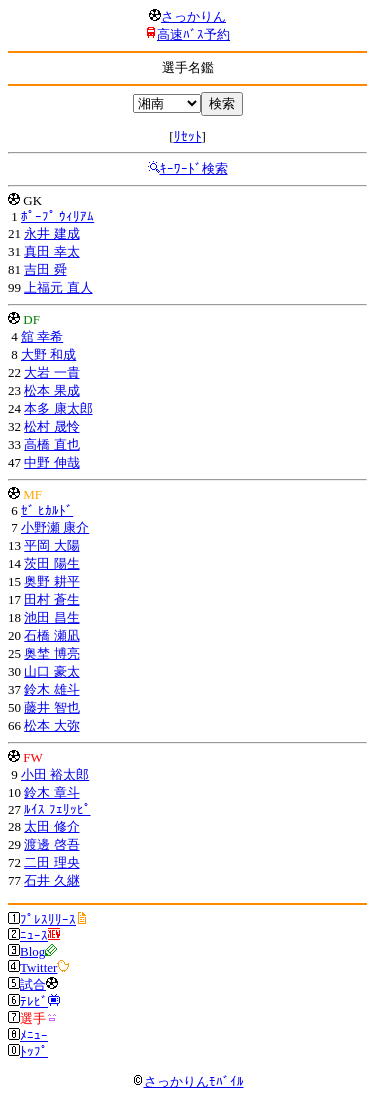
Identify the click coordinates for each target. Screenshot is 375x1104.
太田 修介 (51, 826)
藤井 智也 (51, 707)
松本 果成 (51, 390)
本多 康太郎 (58, 408)
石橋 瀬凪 (51, 635)
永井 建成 (51, 233)
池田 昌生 (51, 617)
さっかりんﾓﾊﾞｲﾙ (188, 1081)
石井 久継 (51, 880)
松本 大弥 (51, 725)
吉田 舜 (45, 269)
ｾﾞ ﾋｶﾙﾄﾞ (47, 510)
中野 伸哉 (51, 462)
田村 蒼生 (51, 599)
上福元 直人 (58, 287)
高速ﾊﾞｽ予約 (193, 34)
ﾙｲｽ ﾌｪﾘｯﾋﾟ (57, 809)
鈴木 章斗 (51, 792)
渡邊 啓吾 (51, 844)
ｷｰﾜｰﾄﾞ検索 (194, 168)
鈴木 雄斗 (51, 689)
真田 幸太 (51, 251)
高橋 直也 (51, 444)
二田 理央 (51, 862)
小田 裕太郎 (55, 774)
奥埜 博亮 (51, 653)
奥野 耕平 (51, 581)
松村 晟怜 (51, 426)
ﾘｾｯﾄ (188, 136)
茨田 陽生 (51, 563)
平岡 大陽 (51, 545)
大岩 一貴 (51, 372)
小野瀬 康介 (55, 527)
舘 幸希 (42, 336)
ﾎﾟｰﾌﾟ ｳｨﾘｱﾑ (57, 216)
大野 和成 (48, 354)
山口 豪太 (51, 671)
